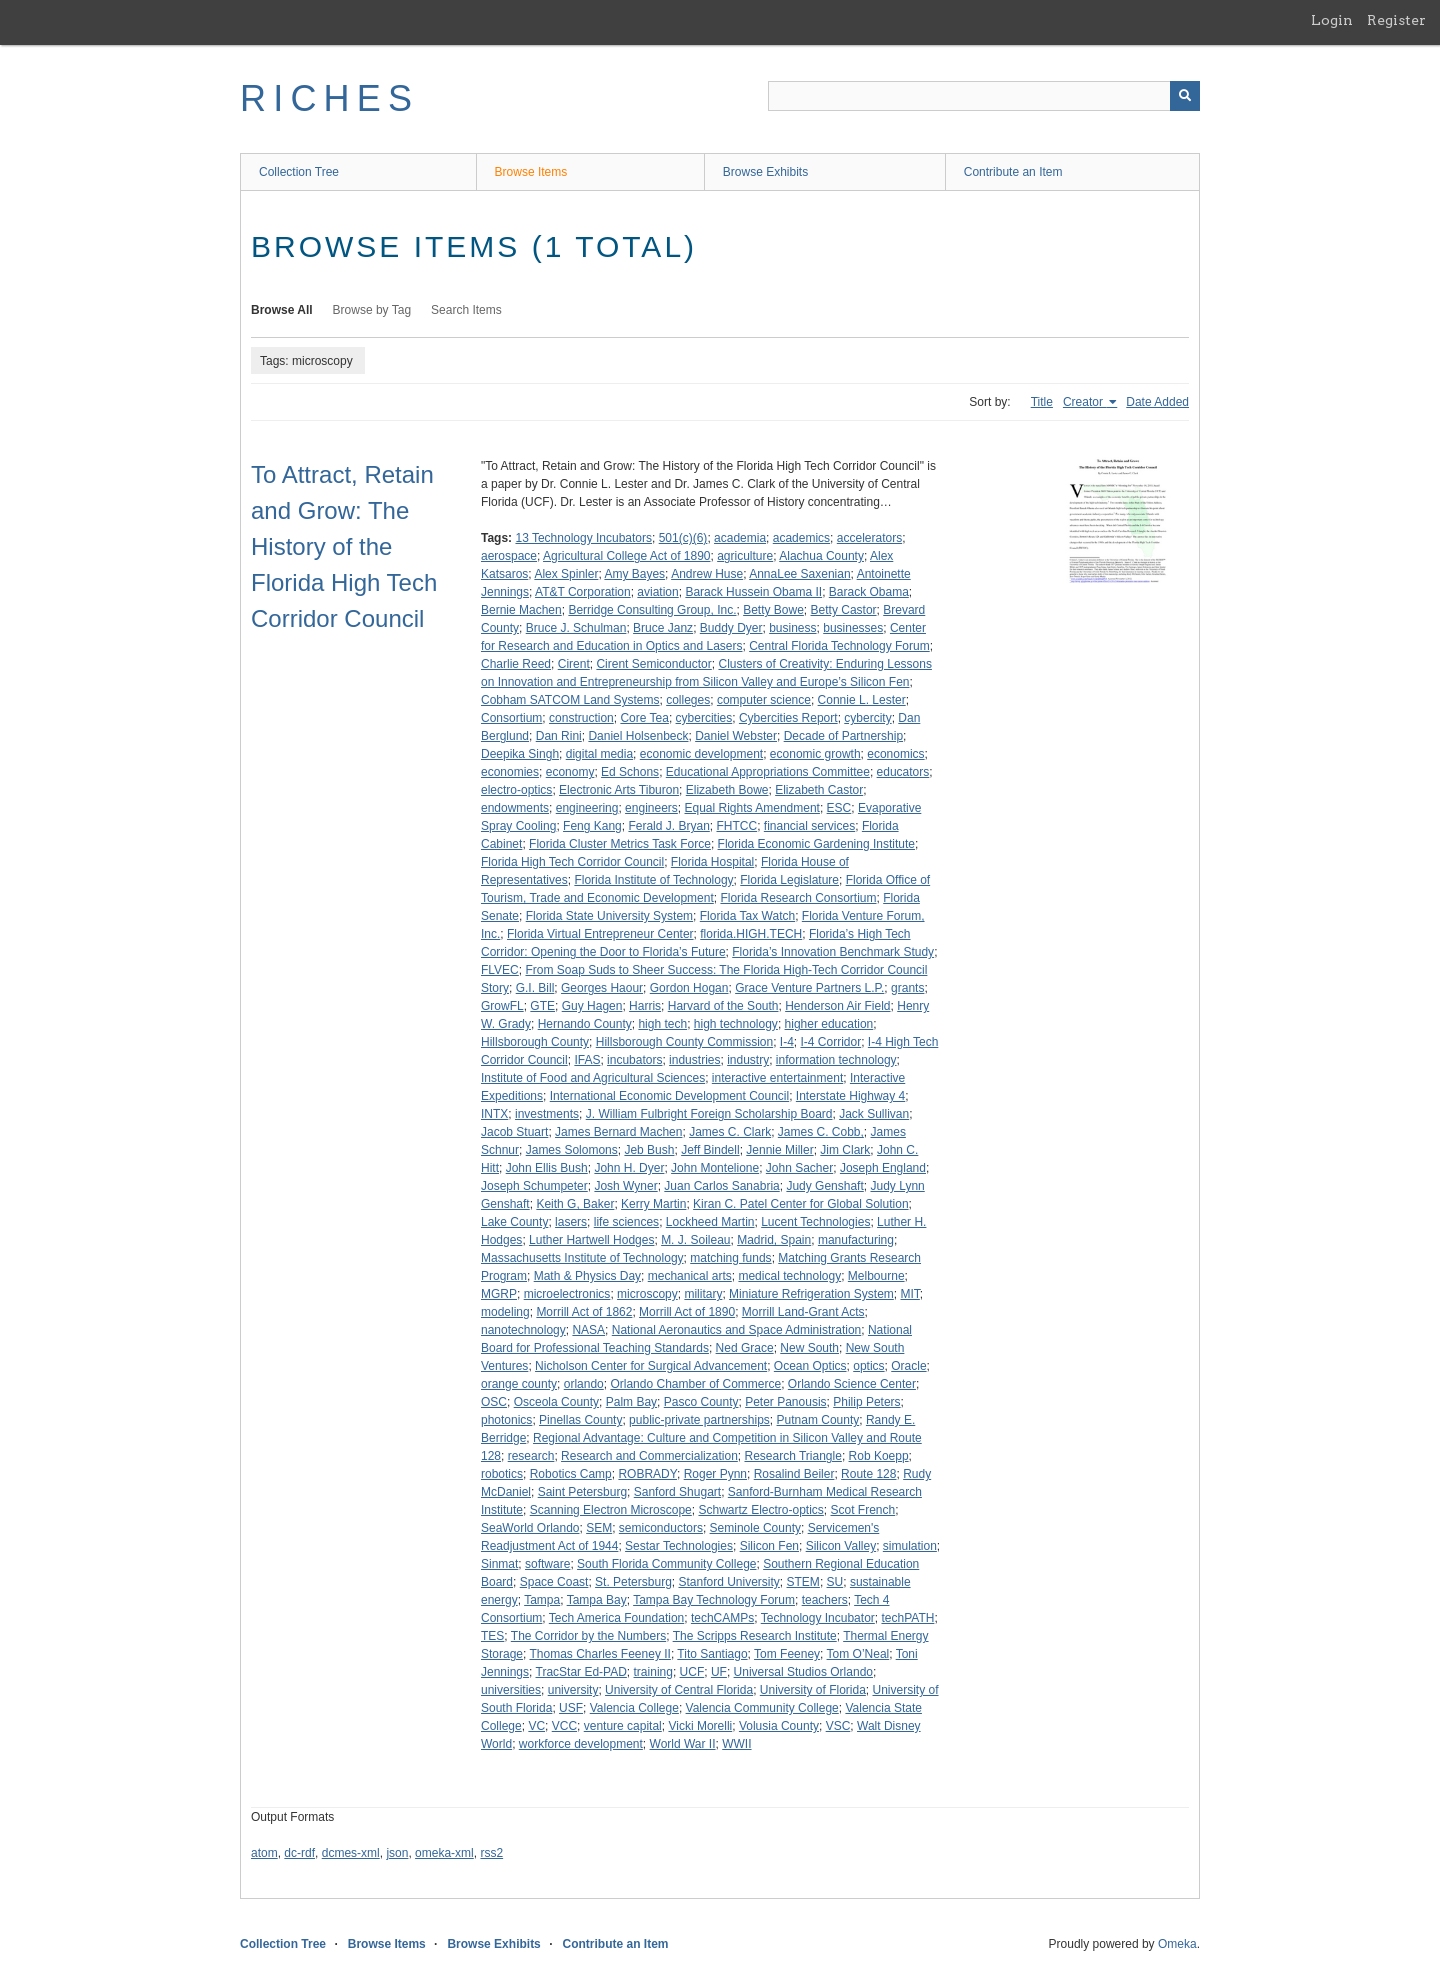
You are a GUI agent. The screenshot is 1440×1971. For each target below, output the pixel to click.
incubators (634, 1060)
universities (511, 1690)
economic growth (815, 754)
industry (748, 1060)
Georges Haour (602, 988)
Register (1396, 20)
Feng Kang (592, 826)
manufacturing (856, 1240)
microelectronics (567, 1294)
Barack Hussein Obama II (753, 592)
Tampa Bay (597, 1600)
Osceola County (556, 1402)
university (573, 1690)
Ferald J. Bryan (668, 826)
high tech (662, 1024)
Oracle (908, 1366)
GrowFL (502, 1006)
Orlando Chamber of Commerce (695, 1384)
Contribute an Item (1013, 172)
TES (492, 1636)
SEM (599, 1528)
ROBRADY (647, 1474)
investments (547, 1114)
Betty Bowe (773, 610)
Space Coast (554, 1582)
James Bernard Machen (618, 1132)
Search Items (466, 310)
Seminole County (755, 1528)
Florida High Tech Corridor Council (572, 862)
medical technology (789, 1276)
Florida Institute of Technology (653, 880)
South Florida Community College (666, 1564)
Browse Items (531, 172)
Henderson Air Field (837, 1006)
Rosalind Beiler (794, 1474)
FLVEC (500, 970)
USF (571, 1708)
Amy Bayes (634, 574)
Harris (645, 1006)
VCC (564, 1726)
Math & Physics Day (587, 1276)
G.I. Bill (535, 988)
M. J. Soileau (695, 1240)
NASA (588, 1330)
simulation (910, 1546)
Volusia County (779, 1726)
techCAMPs (722, 1618)
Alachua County (821, 556)
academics (801, 538)
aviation (657, 592)
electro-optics (516, 790)
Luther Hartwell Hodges (591, 1240)
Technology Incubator (818, 1618)
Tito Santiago (712, 1654)
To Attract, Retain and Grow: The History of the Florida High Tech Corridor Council (344, 546)
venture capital (623, 1726)
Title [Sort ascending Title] (1042, 402)
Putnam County (818, 1420)
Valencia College (634, 1708)
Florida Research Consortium (798, 898)
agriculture (745, 556)
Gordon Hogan (689, 988)
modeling (505, 1312)
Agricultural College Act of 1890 (626, 556)
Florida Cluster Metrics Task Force (620, 844)
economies (510, 772)
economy (570, 772)
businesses (853, 628)
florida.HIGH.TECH (751, 934)
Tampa (542, 1600)
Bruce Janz (663, 628)
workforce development (581, 1744)
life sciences (626, 1222)
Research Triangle (792, 1456)
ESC (839, 808)
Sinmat (499, 1564)
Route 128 (868, 1474)
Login (1332, 20)
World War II (683, 1744)
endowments (515, 808)
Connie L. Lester (862, 700)
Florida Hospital (712, 862)
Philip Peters (866, 1402)
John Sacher (799, 1168)
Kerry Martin (653, 1204)
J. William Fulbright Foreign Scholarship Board (709, 1114)
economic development (701, 754)
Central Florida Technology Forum (839, 646)
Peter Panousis (785, 1402)
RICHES (329, 98)
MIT (909, 1294)
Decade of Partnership (843, 736)
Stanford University (728, 1582)
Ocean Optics (810, 1366)
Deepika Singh (520, 754)
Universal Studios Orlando (803, 1672)
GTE (542, 1006)
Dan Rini (559, 736)
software (547, 1564)
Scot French (863, 1510)
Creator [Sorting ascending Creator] (1084, 402)
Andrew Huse (707, 574)
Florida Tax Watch (747, 916)
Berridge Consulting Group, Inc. (652, 610)
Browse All (282, 310)
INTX (494, 1114)
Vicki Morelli (700, 1726)
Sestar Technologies (679, 1546)
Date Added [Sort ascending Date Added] (1157, 402)
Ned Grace (745, 1348)
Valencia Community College (762, 1708)
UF (719, 1672)
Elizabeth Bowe (727, 790)
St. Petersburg (633, 1582)
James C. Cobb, (821, 1132)
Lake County (514, 1222)
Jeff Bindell (710, 1150)
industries (694, 1060)
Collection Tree (299, 172)
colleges (688, 700)
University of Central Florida (679, 1690)
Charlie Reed (516, 664)
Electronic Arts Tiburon (619, 790)
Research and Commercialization (649, 1456)
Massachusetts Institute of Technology (582, 1258)
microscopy (647, 1294)
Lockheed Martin (710, 1222)
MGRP (499, 1294)
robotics (502, 1474)
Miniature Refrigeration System (811, 1294)
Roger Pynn (715, 1474)
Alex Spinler (566, 574)
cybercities (704, 718)
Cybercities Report (788, 718)
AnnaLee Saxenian (799, 574)
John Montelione (715, 1168)
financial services (809, 826)
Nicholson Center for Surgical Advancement (651, 1366)
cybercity (867, 718)
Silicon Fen (769, 1546)
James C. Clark (730, 1132)
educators (903, 772)
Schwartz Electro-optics (760, 1510)
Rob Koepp (879, 1456)
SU (835, 1582)
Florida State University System (609, 916)
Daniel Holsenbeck (638, 736)
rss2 (491, 1853)
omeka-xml (444, 1853)
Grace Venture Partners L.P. (809, 988)
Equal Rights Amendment (752, 808)
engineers (651, 808)
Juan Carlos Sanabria (721, 1186)
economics (895, 754)
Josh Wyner (625, 1186)
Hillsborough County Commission (684, 1042)
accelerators (869, 538)
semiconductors (661, 1528)
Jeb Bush (649, 1150)
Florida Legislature (789, 880)
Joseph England (883, 1168)
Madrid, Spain (774, 1240)
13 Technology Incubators (583, 538)
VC (536, 1726)
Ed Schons (630, 772)
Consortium (511, 718)
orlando (584, 1384)
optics (868, 1366)
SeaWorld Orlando (530, 1528)
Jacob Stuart (514, 1132)
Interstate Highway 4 (850, 1096)
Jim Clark (845, 1150)
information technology (836, 1060)
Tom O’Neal (858, 1654)
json (397, 1853)
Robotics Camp (571, 1474)
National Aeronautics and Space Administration (737, 1330)
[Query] (984, 96)
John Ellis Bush (547, 1168)
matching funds (730, 1258)
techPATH (907, 1618)
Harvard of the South (723, 1006)
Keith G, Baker (575, 1204)
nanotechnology (523, 1330)
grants (907, 988)
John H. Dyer (629, 1168)
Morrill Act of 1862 (584, 1312)
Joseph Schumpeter (534, 1186)
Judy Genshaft (824, 1186)
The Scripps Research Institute (755, 1636)
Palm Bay (631, 1402)
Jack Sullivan (874, 1114)
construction (581, 718)
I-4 (787, 1042)
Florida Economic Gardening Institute (816, 844)
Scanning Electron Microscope (611, 1510)
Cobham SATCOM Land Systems (570, 700)
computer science (764, 700)
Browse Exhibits (765, 172)
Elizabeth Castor (819, 790)
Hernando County (585, 1024)
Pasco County (701, 1402)
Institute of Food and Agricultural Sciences (593, 1078)
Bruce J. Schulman (576, 628)
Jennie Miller (779, 1150)
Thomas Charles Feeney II (599, 1654)
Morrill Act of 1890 (687, 1312)
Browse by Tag (372, 310)
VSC (838, 1726)
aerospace (509, 556)
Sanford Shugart (677, 1492)
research (531, 1456)
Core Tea (644, 718)
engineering (587, 808)
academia (740, 538)
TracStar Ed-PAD (581, 1672)
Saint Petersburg (582, 1492)
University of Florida (813, 1690)
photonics (506, 1420)
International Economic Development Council (669, 1096)
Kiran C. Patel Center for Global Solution (800, 1204)
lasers (571, 1222)
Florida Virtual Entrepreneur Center (600, 934)
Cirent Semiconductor (653, 664)
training (653, 1672)
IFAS (587, 1060)
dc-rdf (299, 1853)
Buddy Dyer (731, 628)
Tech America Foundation (616, 1618)
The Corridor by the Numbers (588, 1636)
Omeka (1177, 1944)
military (703, 1294)
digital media (599, 754)
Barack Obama (869, 592)
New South (809, 1348)
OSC (494, 1402)
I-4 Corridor (831, 1042)
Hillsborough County (535, 1042)
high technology (736, 1024)
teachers (825, 1600)
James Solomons (572, 1150)
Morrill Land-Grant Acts (803, 1312)
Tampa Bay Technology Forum (714, 1600)
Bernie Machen (521, 610)
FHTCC (736, 826)
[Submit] (1185, 96)
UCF (692, 1672)
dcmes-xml (351, 1853)
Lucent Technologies (815, 1222)
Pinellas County (580, 1420)
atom (264, 1853)
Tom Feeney (787, 1654)
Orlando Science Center (852, 1384)
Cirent (574, 664)
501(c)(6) (683, 538)
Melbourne (876, 1276)
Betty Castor (844, 610)
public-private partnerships (699, 1420)
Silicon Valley (841, 1546)
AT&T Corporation (583, 592)
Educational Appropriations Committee (768, 772)
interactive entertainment (777, 1078)
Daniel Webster (736, 736)
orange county (519, 1384)
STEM (803, 1582)
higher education (829, 1024)
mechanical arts (690, 1276)
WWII (736, 1744)
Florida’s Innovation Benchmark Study (833, 952)
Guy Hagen (592, 1006)
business (792, 628)
